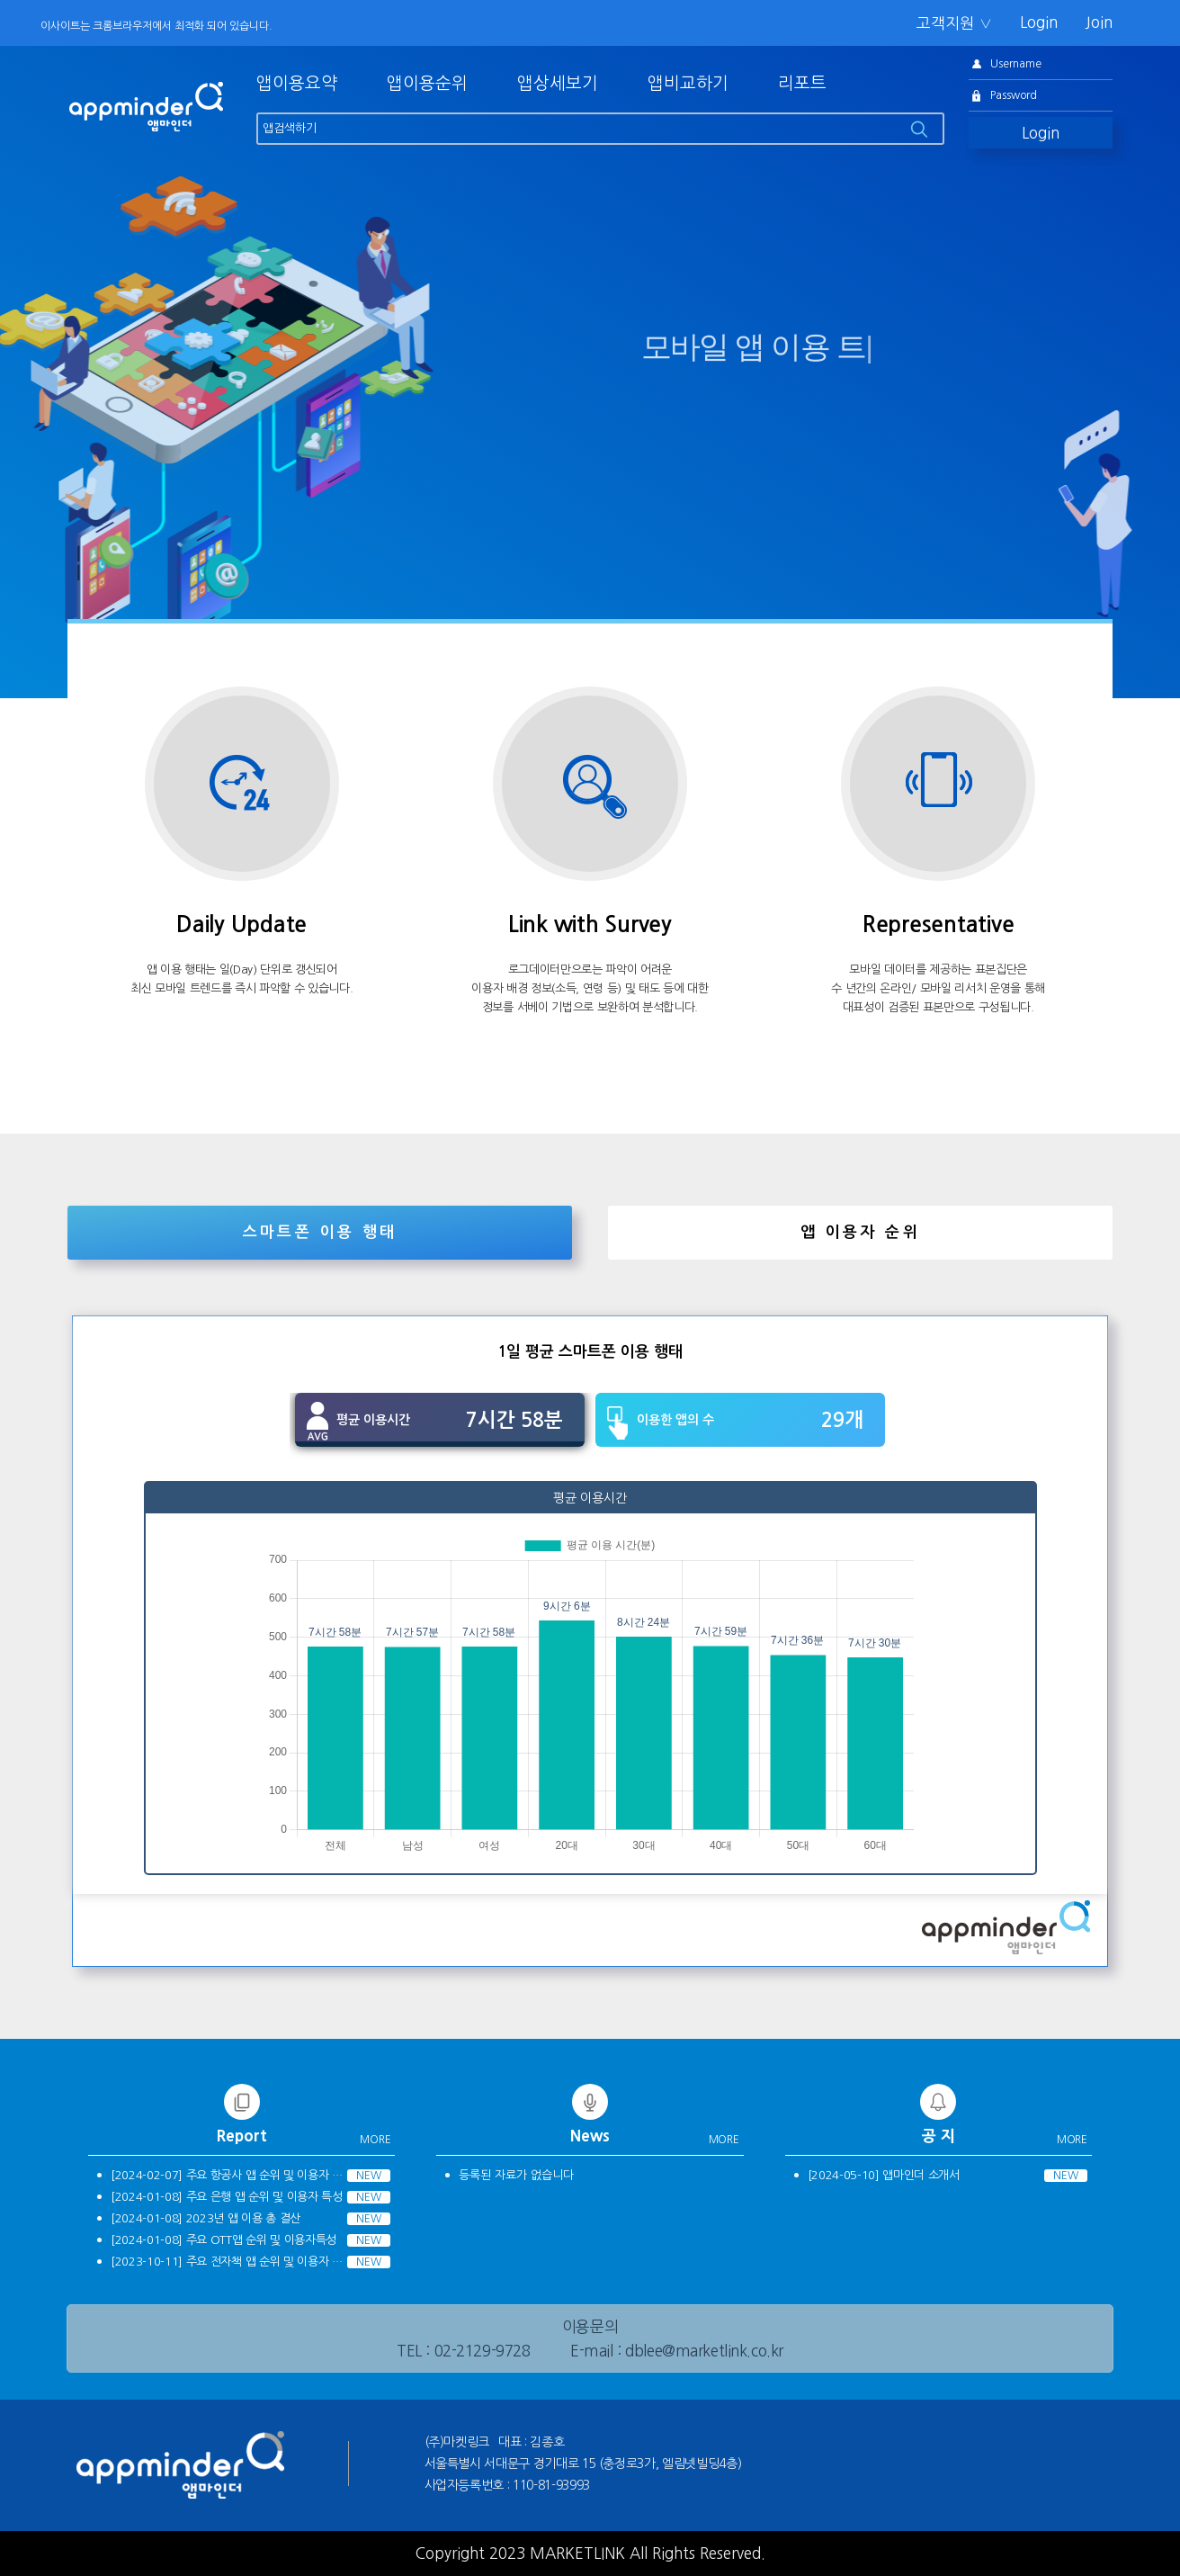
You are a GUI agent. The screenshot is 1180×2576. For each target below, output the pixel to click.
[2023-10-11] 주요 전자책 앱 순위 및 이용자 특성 (230, 2261)
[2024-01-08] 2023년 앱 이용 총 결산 (205, 2218)
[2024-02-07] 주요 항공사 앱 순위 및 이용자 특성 (230, 2175)
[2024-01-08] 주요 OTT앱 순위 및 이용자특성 (223, 2240)
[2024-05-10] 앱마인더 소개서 (884, 2175)
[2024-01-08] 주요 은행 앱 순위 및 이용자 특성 (227, 2197)
